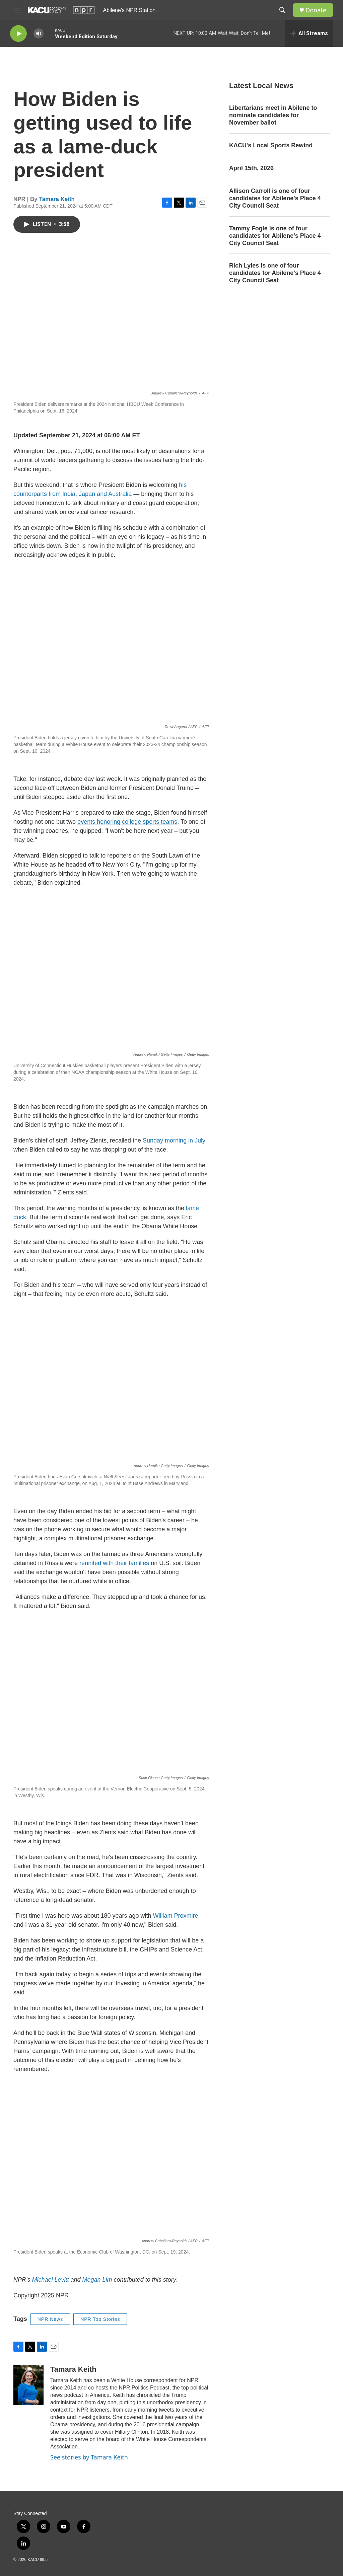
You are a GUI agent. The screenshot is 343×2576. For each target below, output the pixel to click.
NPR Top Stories (100, 2319)
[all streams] (309, 33)
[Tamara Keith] (28, 2385)
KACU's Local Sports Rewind (271, 145)
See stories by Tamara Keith (89, 2457)
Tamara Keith (57, 199)
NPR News (50, 2319)
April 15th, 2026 (251, 168)
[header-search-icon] (282, 10)
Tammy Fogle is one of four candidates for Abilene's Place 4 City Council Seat (275, 235)
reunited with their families (114, 1563)
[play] (18, 34)
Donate (315, 10)
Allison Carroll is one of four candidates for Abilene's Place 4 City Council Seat (275, 198)
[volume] (38, 33)
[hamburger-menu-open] (16, 10)
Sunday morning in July (174, 1140)
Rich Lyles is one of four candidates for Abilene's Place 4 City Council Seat (275, 273)
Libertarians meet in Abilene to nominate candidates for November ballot (273, 115)
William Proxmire (175, 1915)
